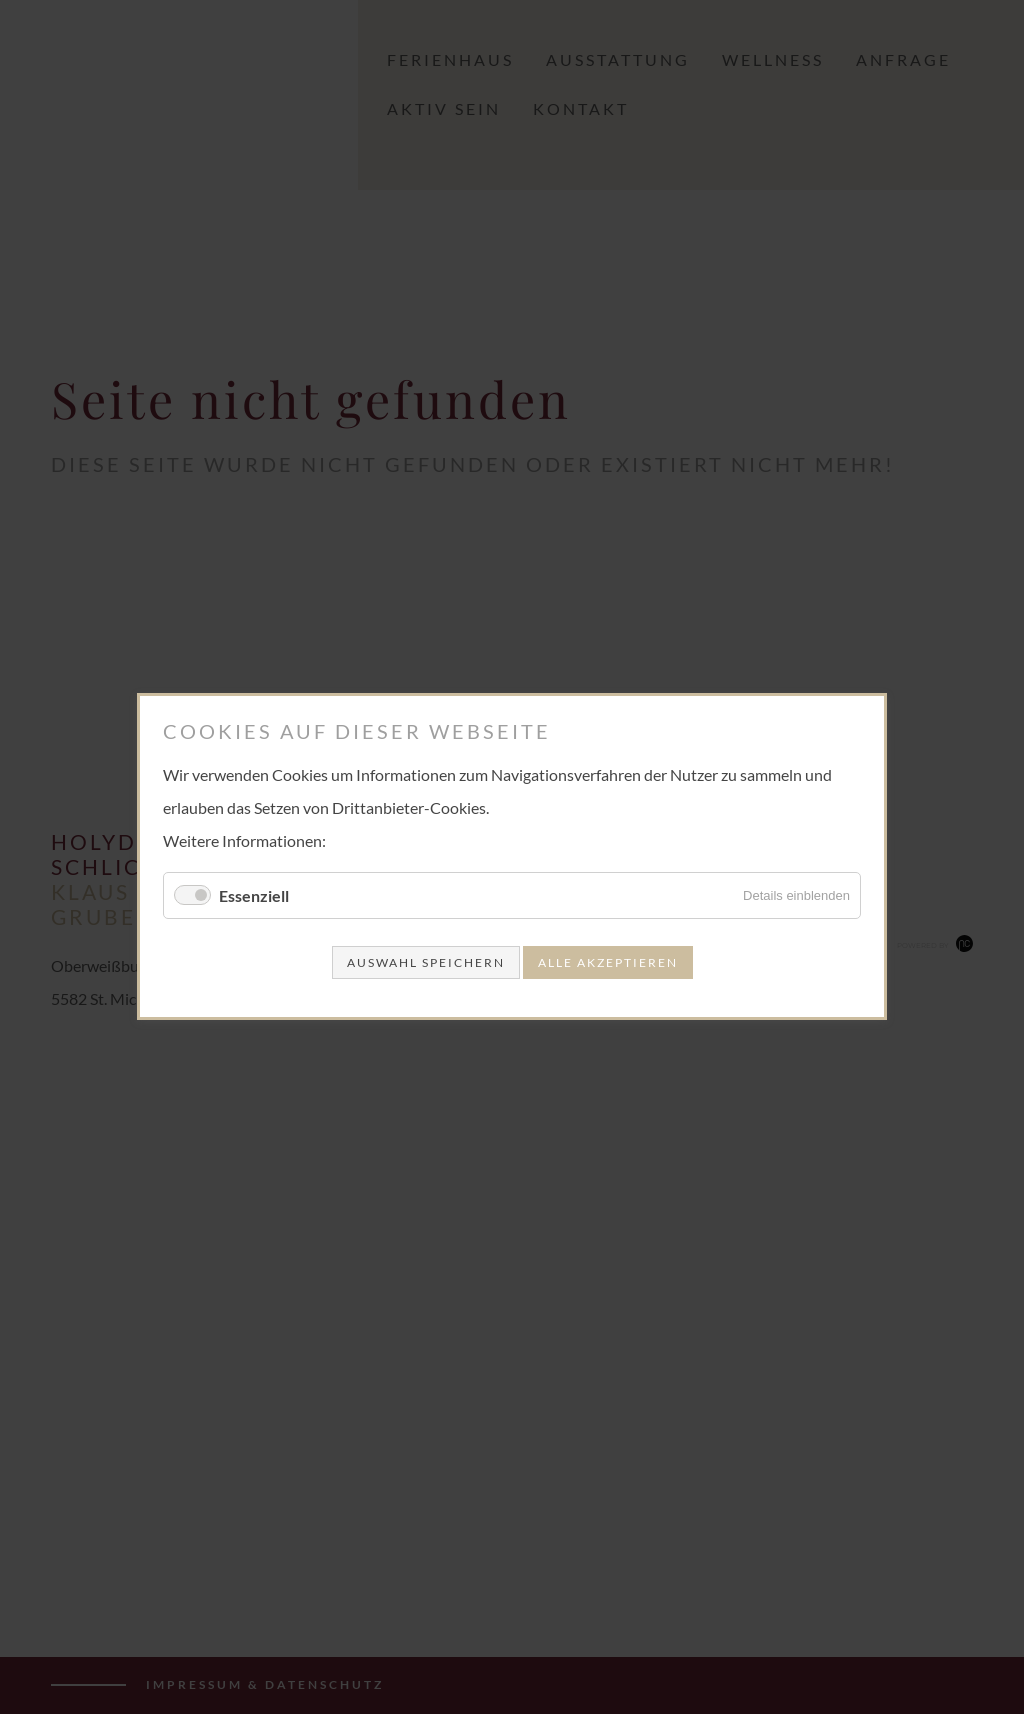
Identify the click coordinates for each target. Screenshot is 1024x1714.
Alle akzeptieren (608, 963)
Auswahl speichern (426, 963)
